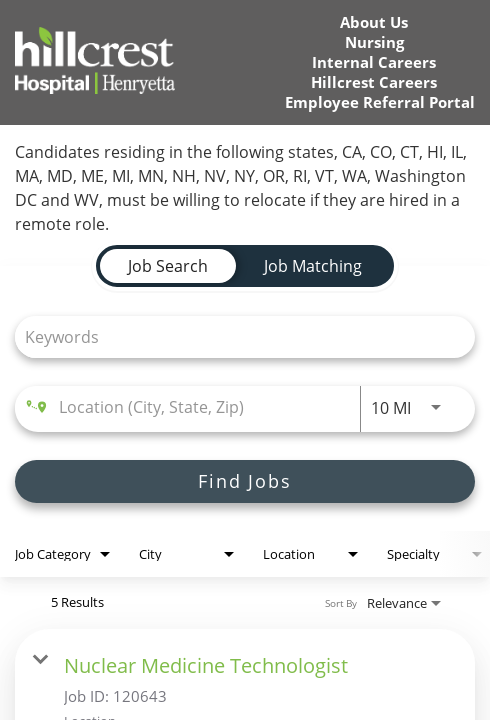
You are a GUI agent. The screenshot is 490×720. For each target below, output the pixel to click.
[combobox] (235, 336)
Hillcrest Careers (374, 82)
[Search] (245, 481)
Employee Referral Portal (380, 102)
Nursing (374, 42)
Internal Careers (374, 62)
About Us (374, 22)
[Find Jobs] (245, 481)
